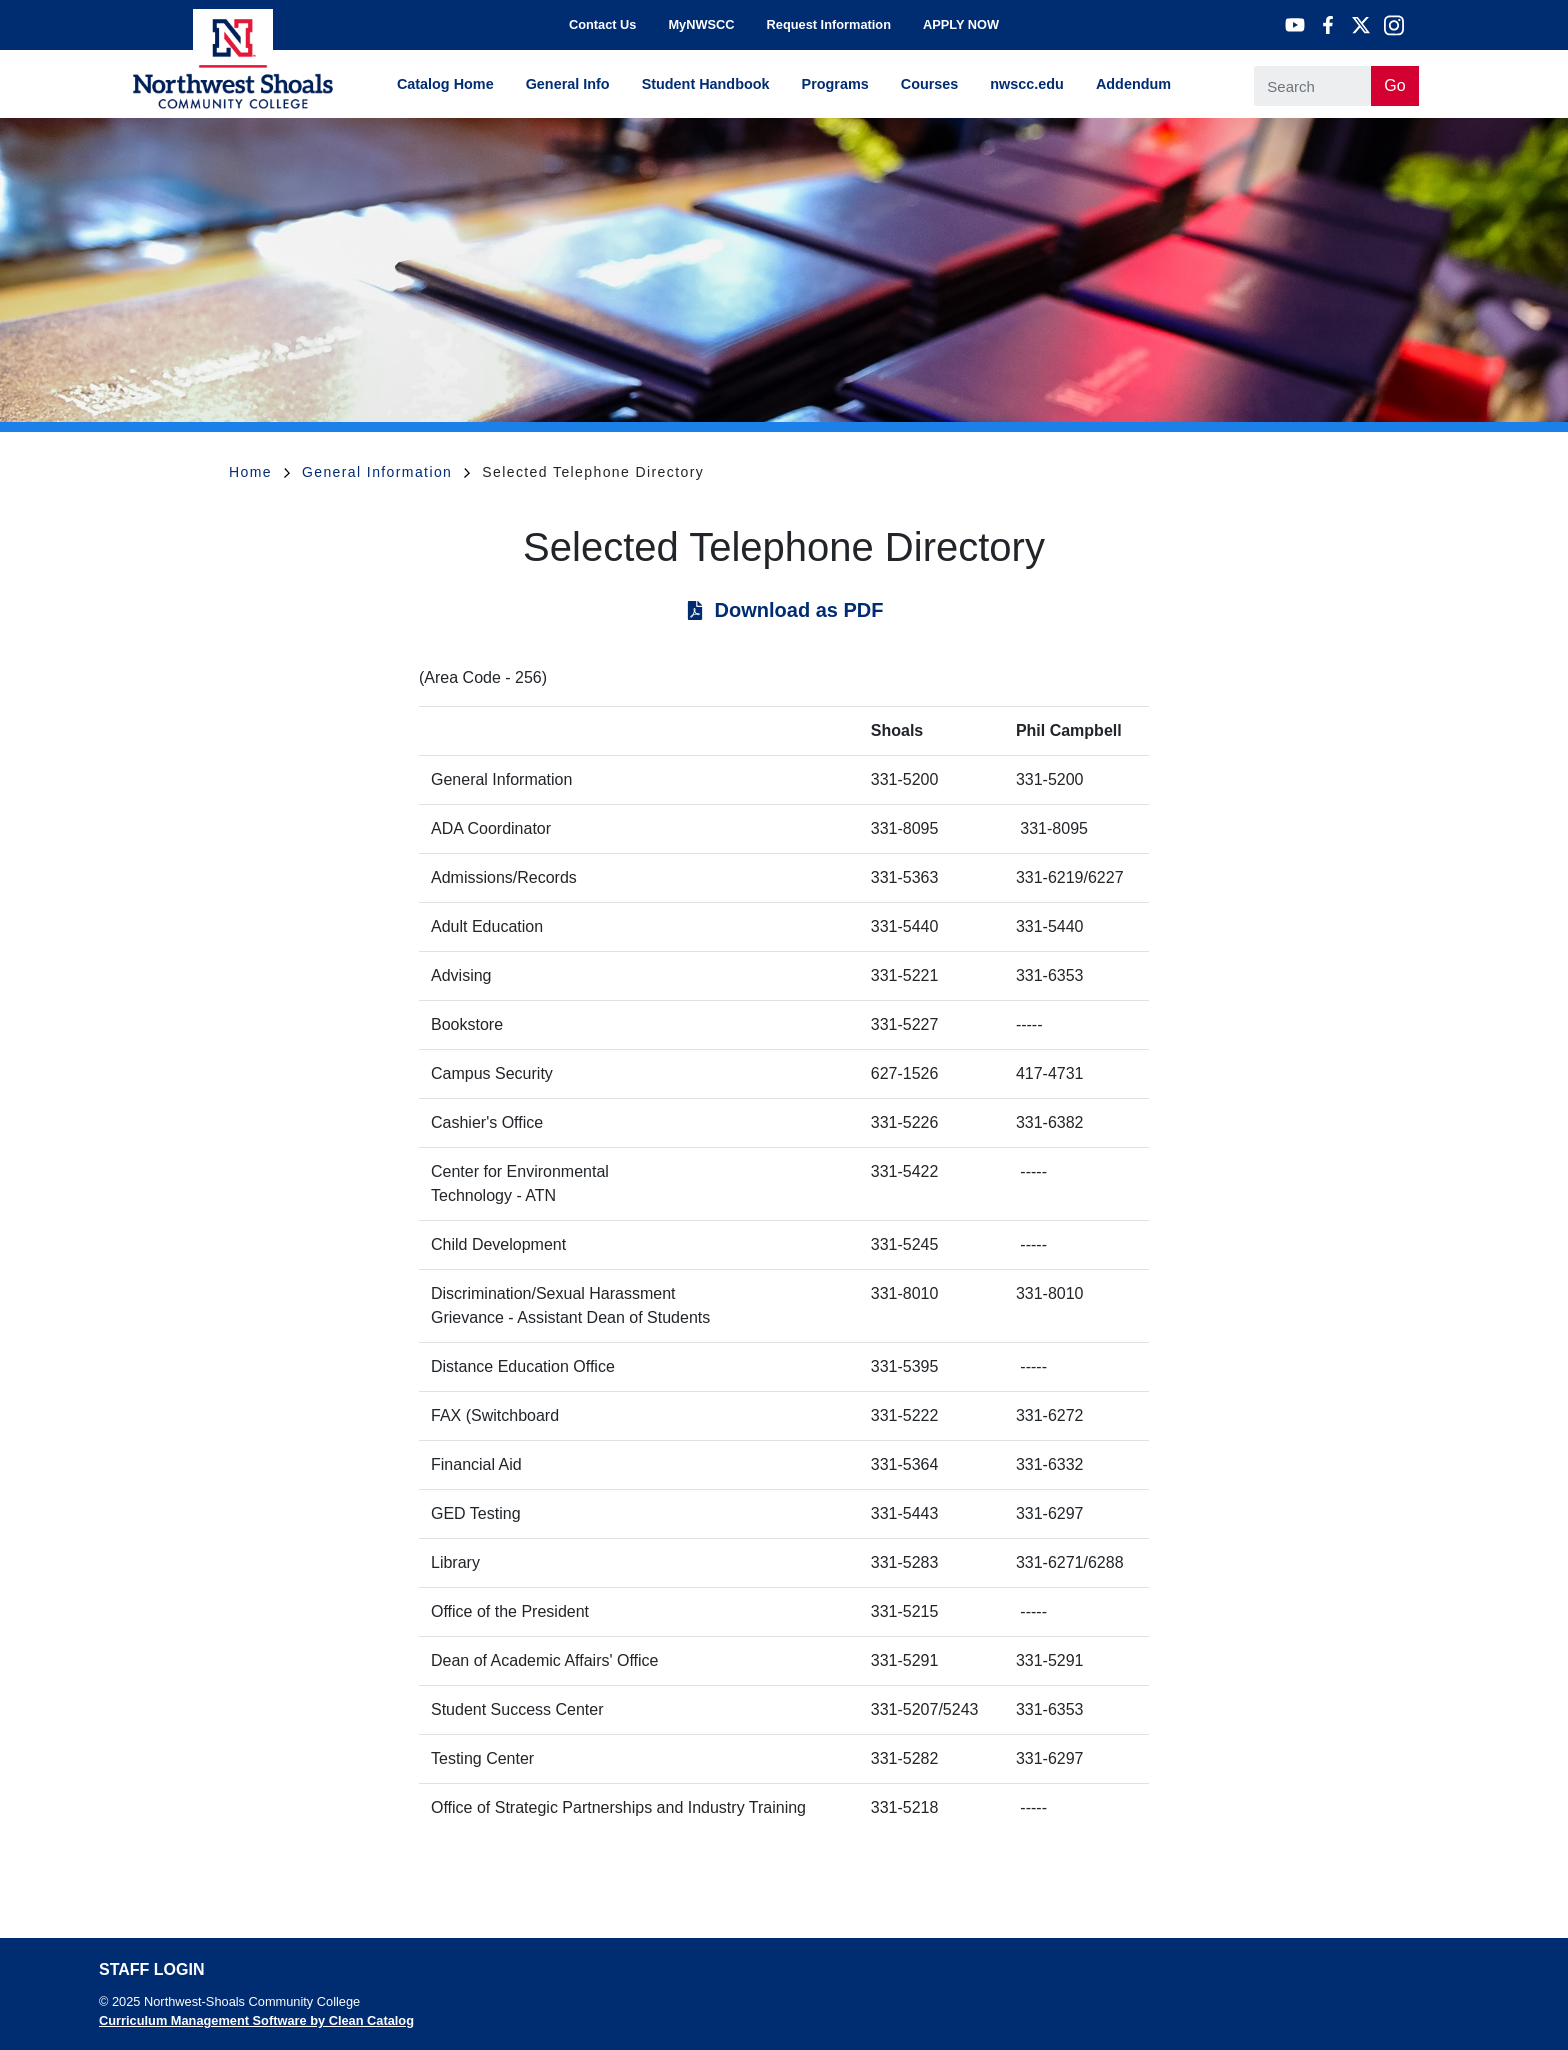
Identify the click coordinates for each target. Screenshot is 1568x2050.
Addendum (1133, 84)
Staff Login (151, 1969)
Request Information (829, 24)
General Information (386, 472)
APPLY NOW (961, 24)
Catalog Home (445, 84)
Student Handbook (706, 84)
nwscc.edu (1027, 84)
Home (259, 472)
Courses (930, 84)
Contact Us (603, 24)
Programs (835, 84)
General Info (568, 84)
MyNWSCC (701, 24)
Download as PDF (799, 610)
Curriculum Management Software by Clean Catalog (256, 2020)
